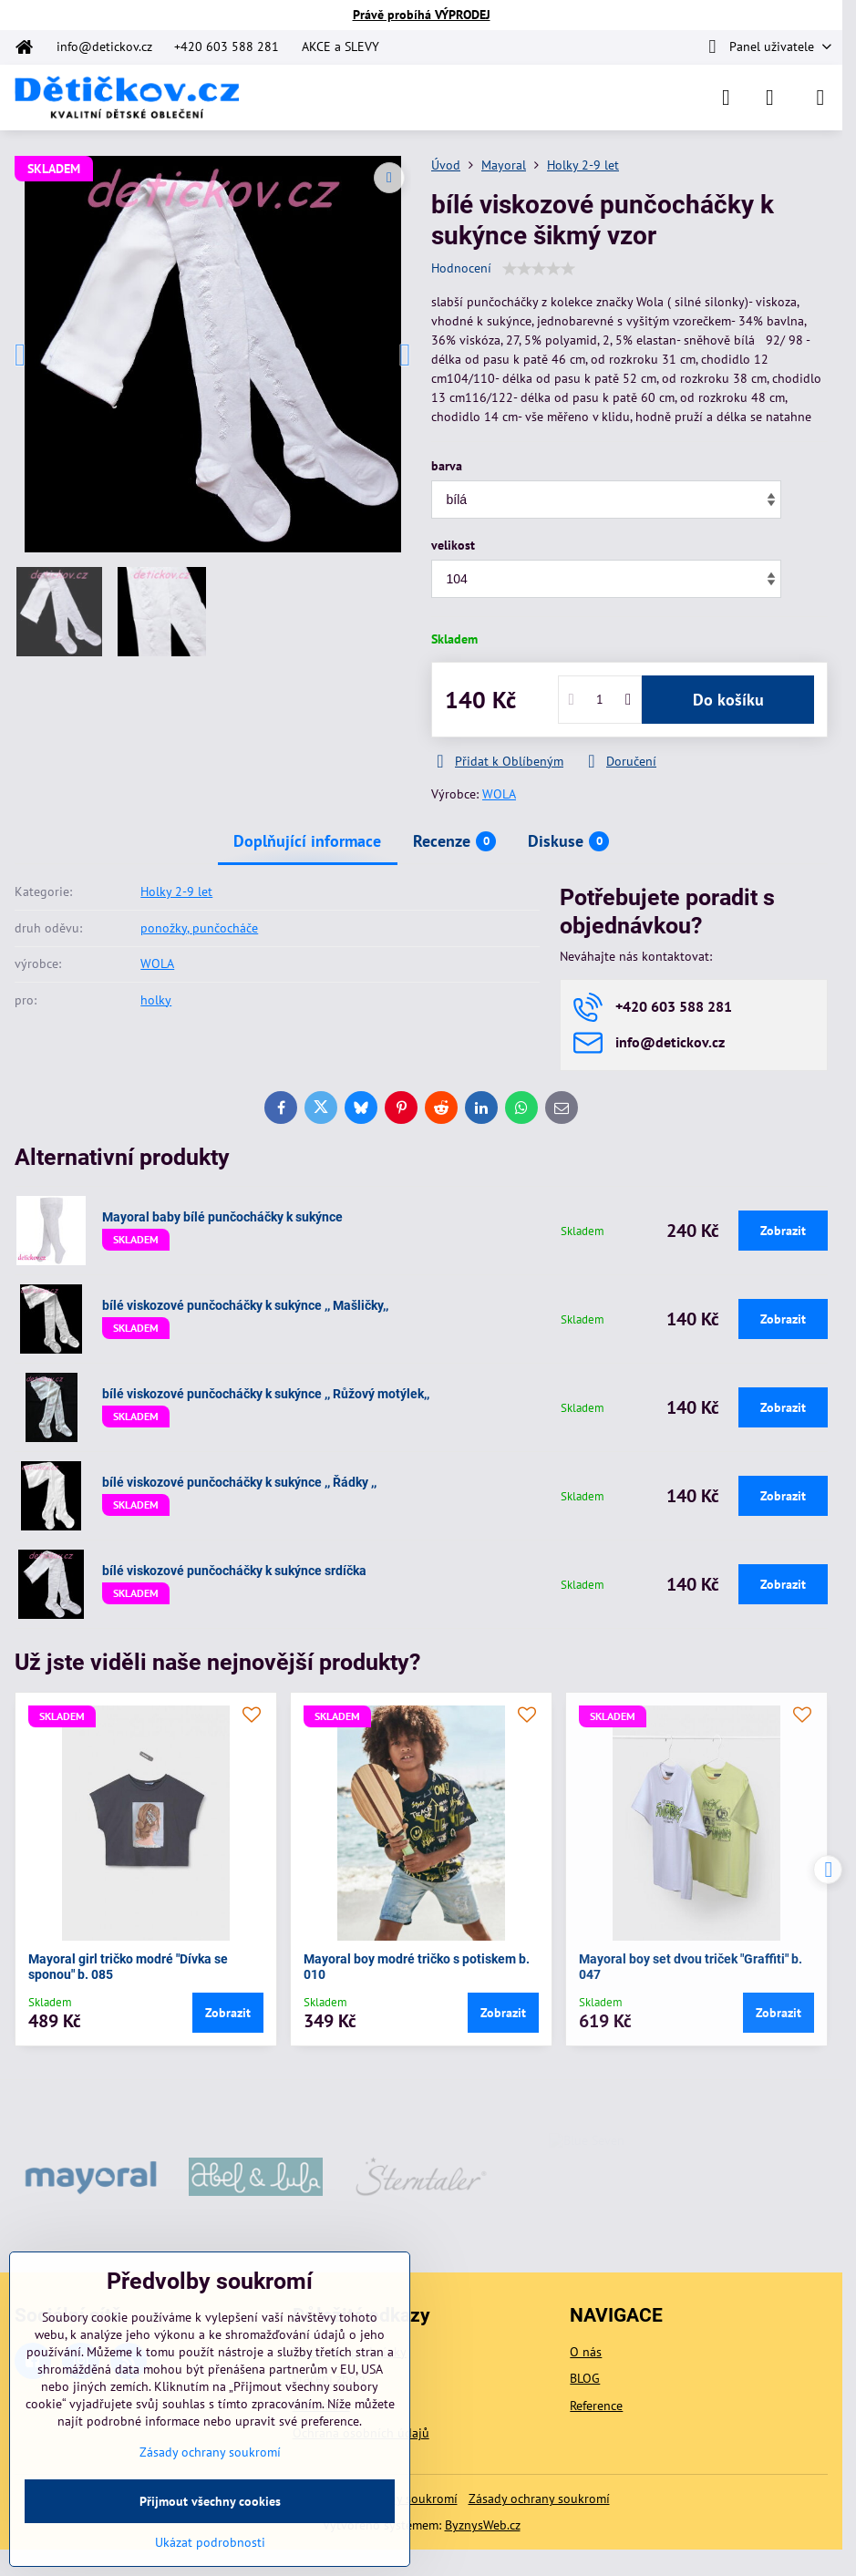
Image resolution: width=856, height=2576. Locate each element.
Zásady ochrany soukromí (539, 2498)
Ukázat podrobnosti (210, 2542)
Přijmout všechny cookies (210, 2501)
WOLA (499, 794)
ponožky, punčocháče (199, 928)
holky (155, 1000)
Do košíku (728, 699)
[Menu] (820, 97)
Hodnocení (461, 268)
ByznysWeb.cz (483, 2525)
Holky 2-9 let (176, 891)
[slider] (538, 269)
